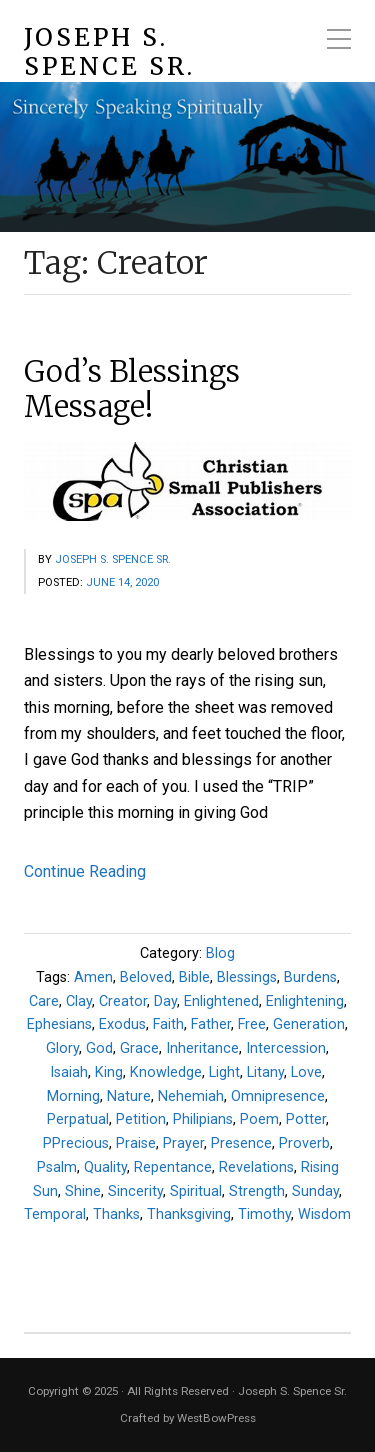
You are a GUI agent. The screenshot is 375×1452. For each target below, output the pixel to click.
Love (306, 1072)
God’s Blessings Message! (132, 389)
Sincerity (135, 1191)
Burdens (310, 977)
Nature (129, 1096)
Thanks (116, 1214)
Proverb (304, 1143)
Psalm (57, 1167)
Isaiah (69, 1072)
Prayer (183, 1143)
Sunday (315, 1191)
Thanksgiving (189, 1214)
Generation (309, 1024)
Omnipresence (278, 1096)
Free (252, 1024)
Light (224, 1072)
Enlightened (221, 1001)
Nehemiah (191, 1096)
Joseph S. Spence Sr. (109, 53)
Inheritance (202, 1048)
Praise (136, 1143)
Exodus (122, 1024)
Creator (123, 1001)
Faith (168, 1024)
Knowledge (166, 1072)
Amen (93, 977)
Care (44, 1001)
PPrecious (76, 1143)
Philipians (203, 1119)
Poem (259, 1119)
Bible (194, 977)
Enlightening (305, 1001)
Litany (265, 1072)
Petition (141, 1119)
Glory (62, 1048)
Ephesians (59, 1024)
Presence (241, 1143)
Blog (220, 953)
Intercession (286, 1048)
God (99, 1048)
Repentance (173, 1167)
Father (211, 1024)
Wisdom (324, 1214)
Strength (257, 1191)
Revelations (256, 1167)
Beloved (146, 977)
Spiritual (196, 1191)
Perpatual (78, 1119)
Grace (139, 1048)
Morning (73, 1096)
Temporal (55, 1214)
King (109, 1072)
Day (165, 1001)
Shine (83, 1191)
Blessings (247, 977)
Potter (306, 1119)
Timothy (264, 1214)
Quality (105, 1167)
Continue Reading (85, 871)
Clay (79, 1001)
